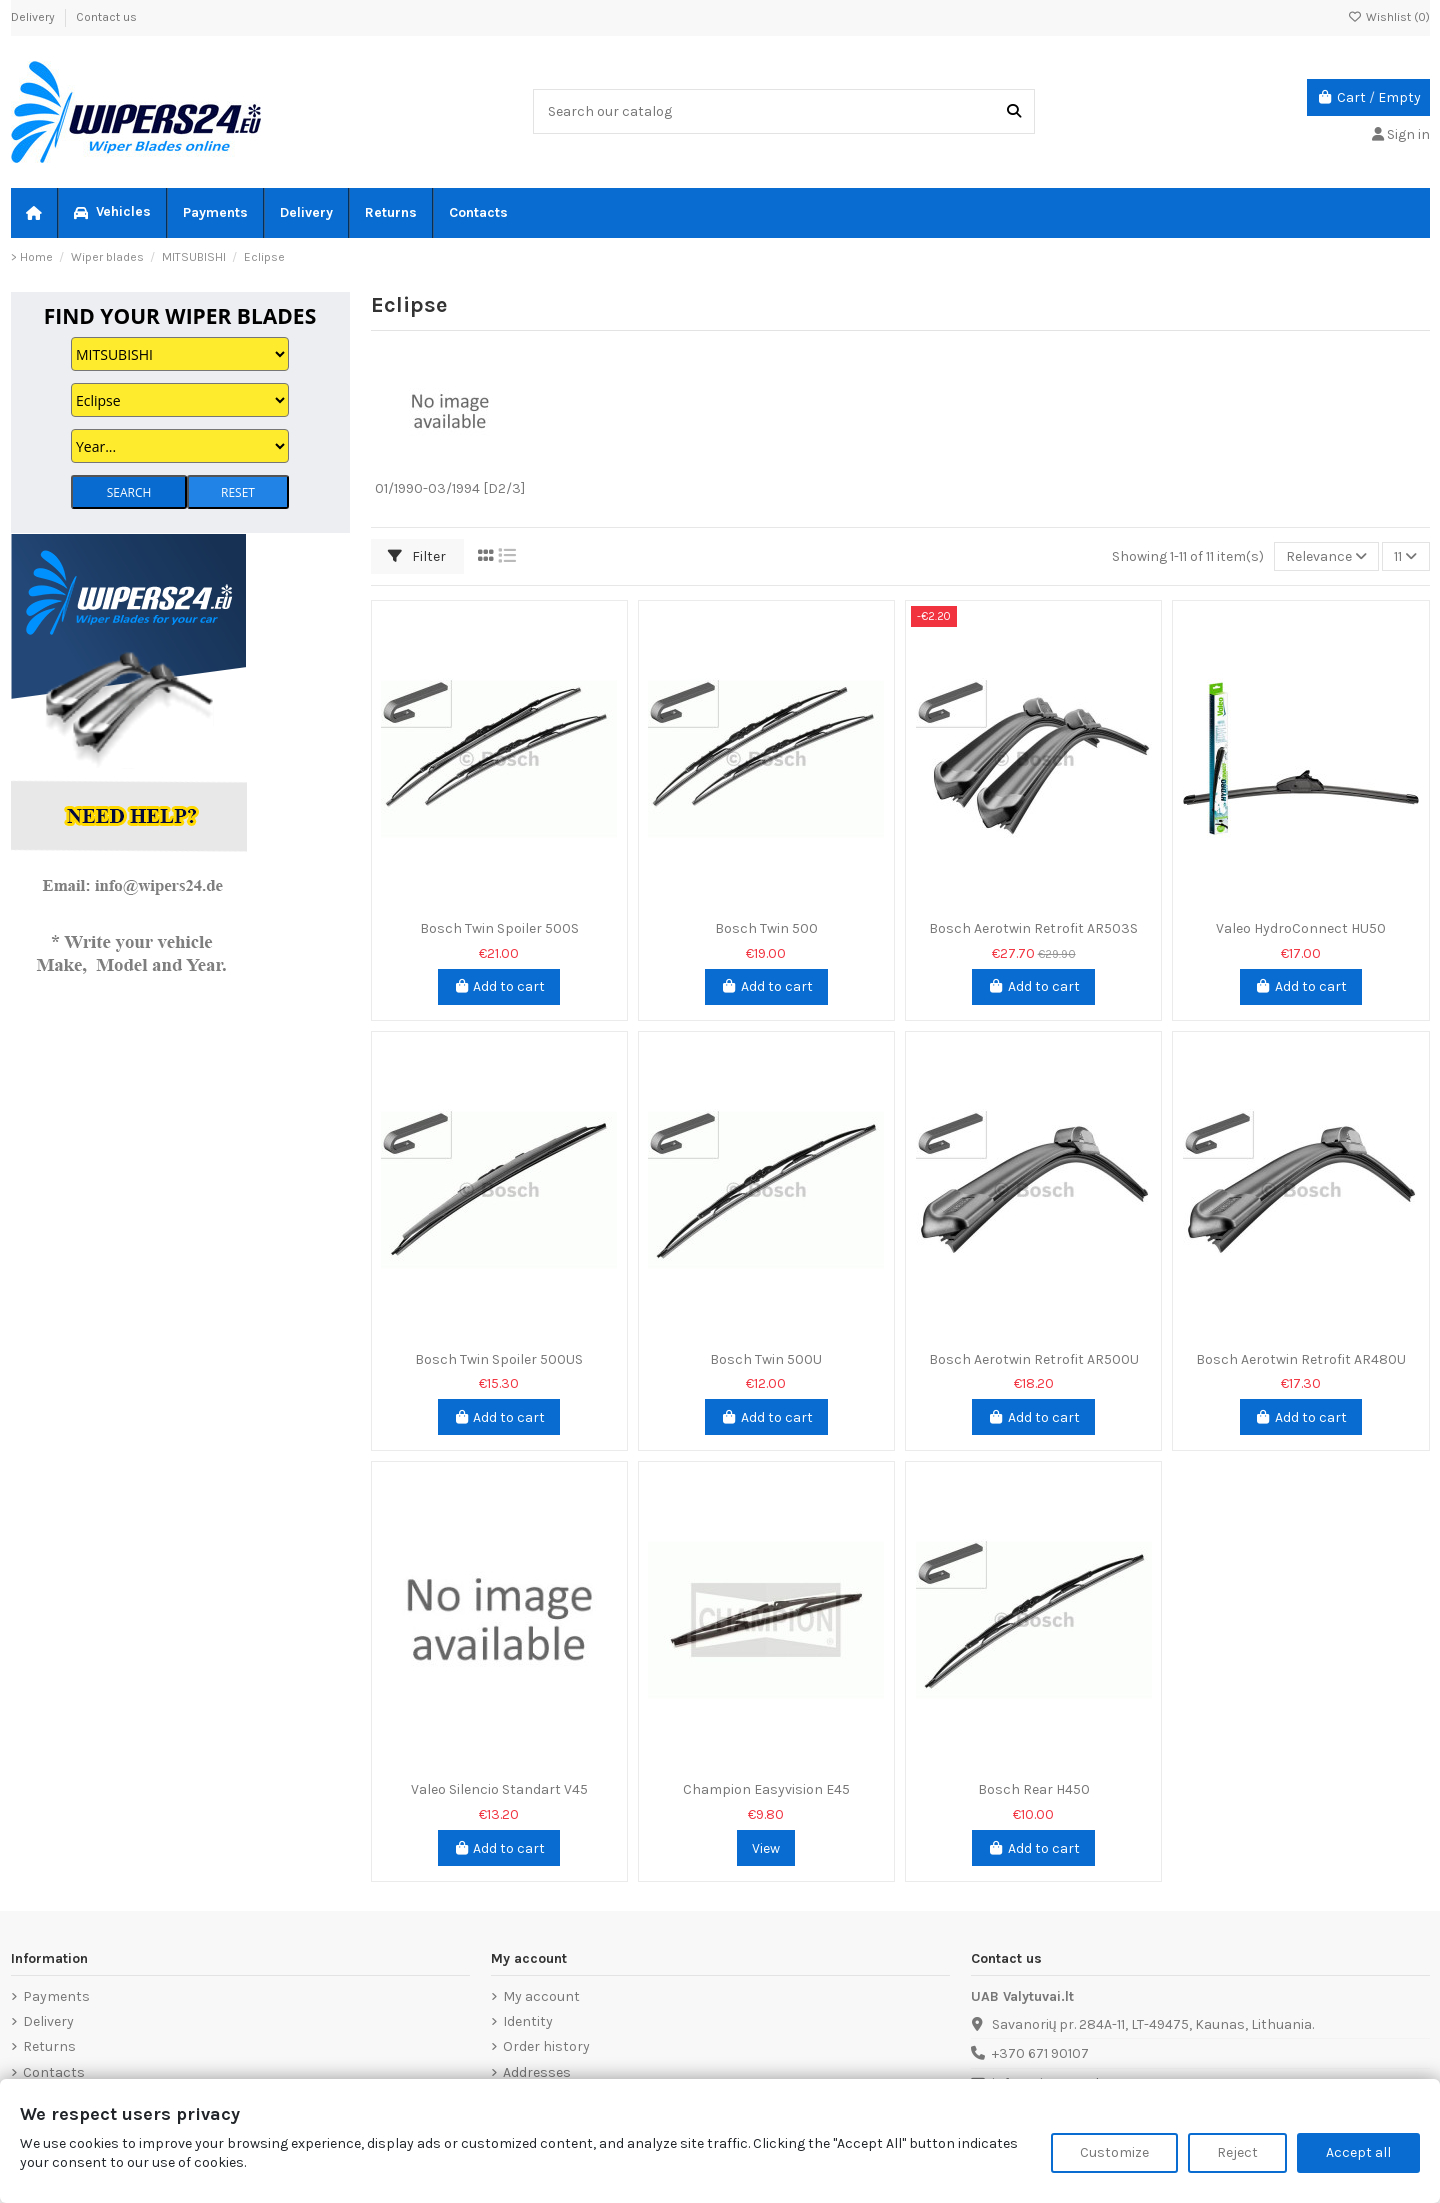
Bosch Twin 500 (766, 928)
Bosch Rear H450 (1034, 1789)
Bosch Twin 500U (766, 1359)
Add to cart (499, 986)
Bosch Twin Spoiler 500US (499, 1359)
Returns (49, 2046)
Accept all (1358, 2152)
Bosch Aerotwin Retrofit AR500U (1034, 1359)
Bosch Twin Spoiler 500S (499, 928)
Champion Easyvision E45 (766, 1789)
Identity (528, 2021)
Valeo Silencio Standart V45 (499, 1789)
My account (541, 1996)
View (766, 1848)
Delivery (34, 17)
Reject (1237, 2152)
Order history (546, 2046)
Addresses (537, 2072)
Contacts (54, 2072)
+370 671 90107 (1040, 2053)
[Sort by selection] (1326, 556)
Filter (417, 556)
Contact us (106, 17)
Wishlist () (1389, 17)
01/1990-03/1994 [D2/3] (450, 488)
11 (1405, 556)
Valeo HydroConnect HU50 (1301, 928)
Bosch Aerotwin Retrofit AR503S (1033, 928)
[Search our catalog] (1014, 111)
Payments (56, 1996)
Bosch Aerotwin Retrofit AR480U (1301, 1359)
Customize (1114, 2152)
